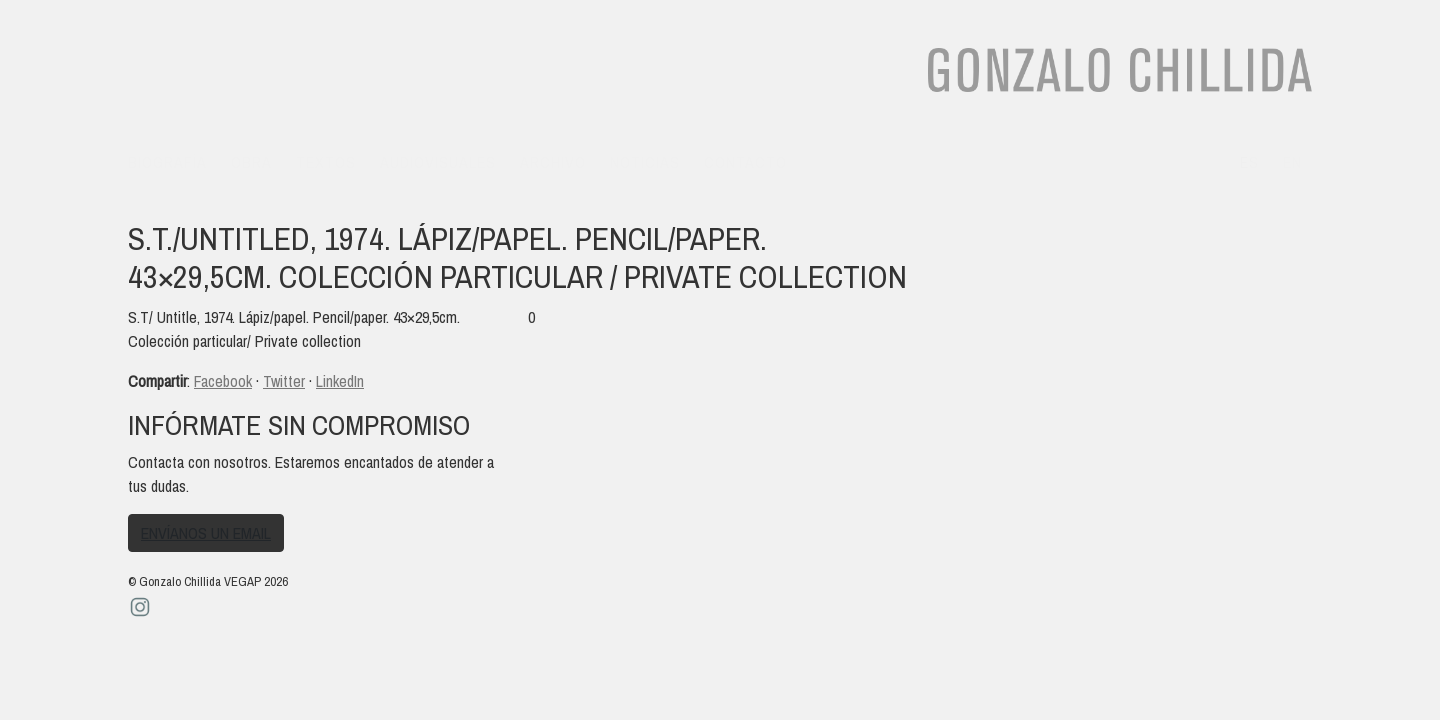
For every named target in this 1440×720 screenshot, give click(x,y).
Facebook (223, 381)
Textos (326, 162)
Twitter (284, 381)
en (1292, 162)
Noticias (645, 162)
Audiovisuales (438, 162)
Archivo (553, 162)
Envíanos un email (206, 533)
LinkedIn (340, 381)
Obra (251, 162)
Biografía (167, 162)
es (1249, 162)
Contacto (745, 162)
